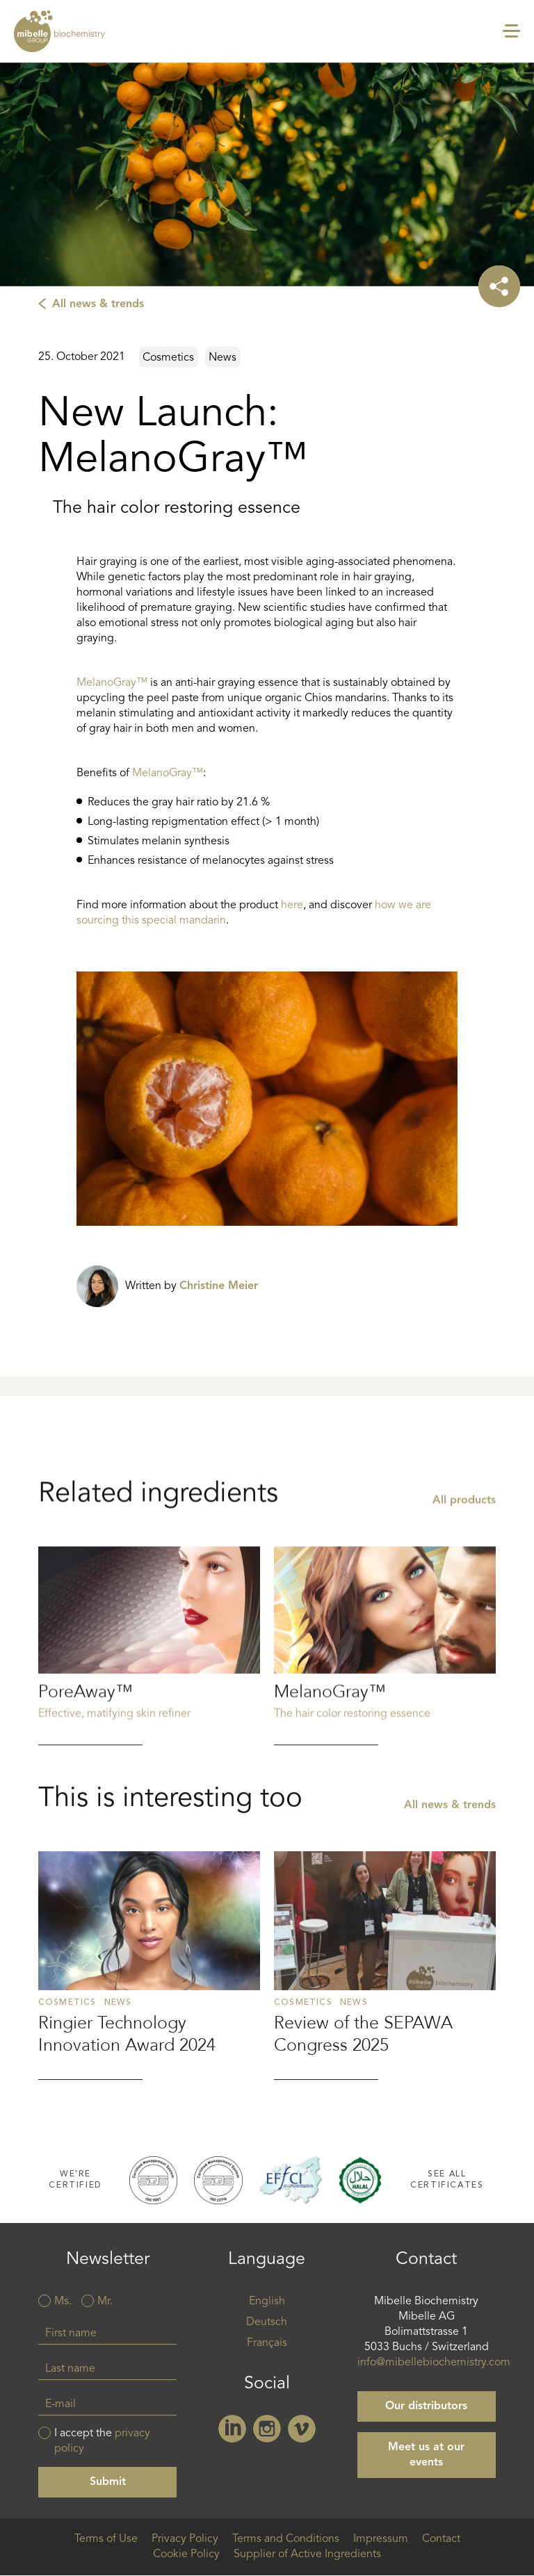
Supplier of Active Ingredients (307, 2554)
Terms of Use (106, 2539)
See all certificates (446, 2179)
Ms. (63, 2301)
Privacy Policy (185, 2539)
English (267, 2301)
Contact (441, 2539)
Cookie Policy (186, 2554)
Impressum (380, 2539)
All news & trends (98, 304)
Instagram (267, 2429)
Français (267, 2343)
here (292, 905)
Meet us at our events (426, 2455)
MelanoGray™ (111, 683)
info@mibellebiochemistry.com (433, 2362)
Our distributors (426, 2406)
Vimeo (302, 2429)
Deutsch (266, 2322)
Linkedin (232, 2429)
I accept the (102, 2441)
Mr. (105, 2301)
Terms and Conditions (285, 2539)
